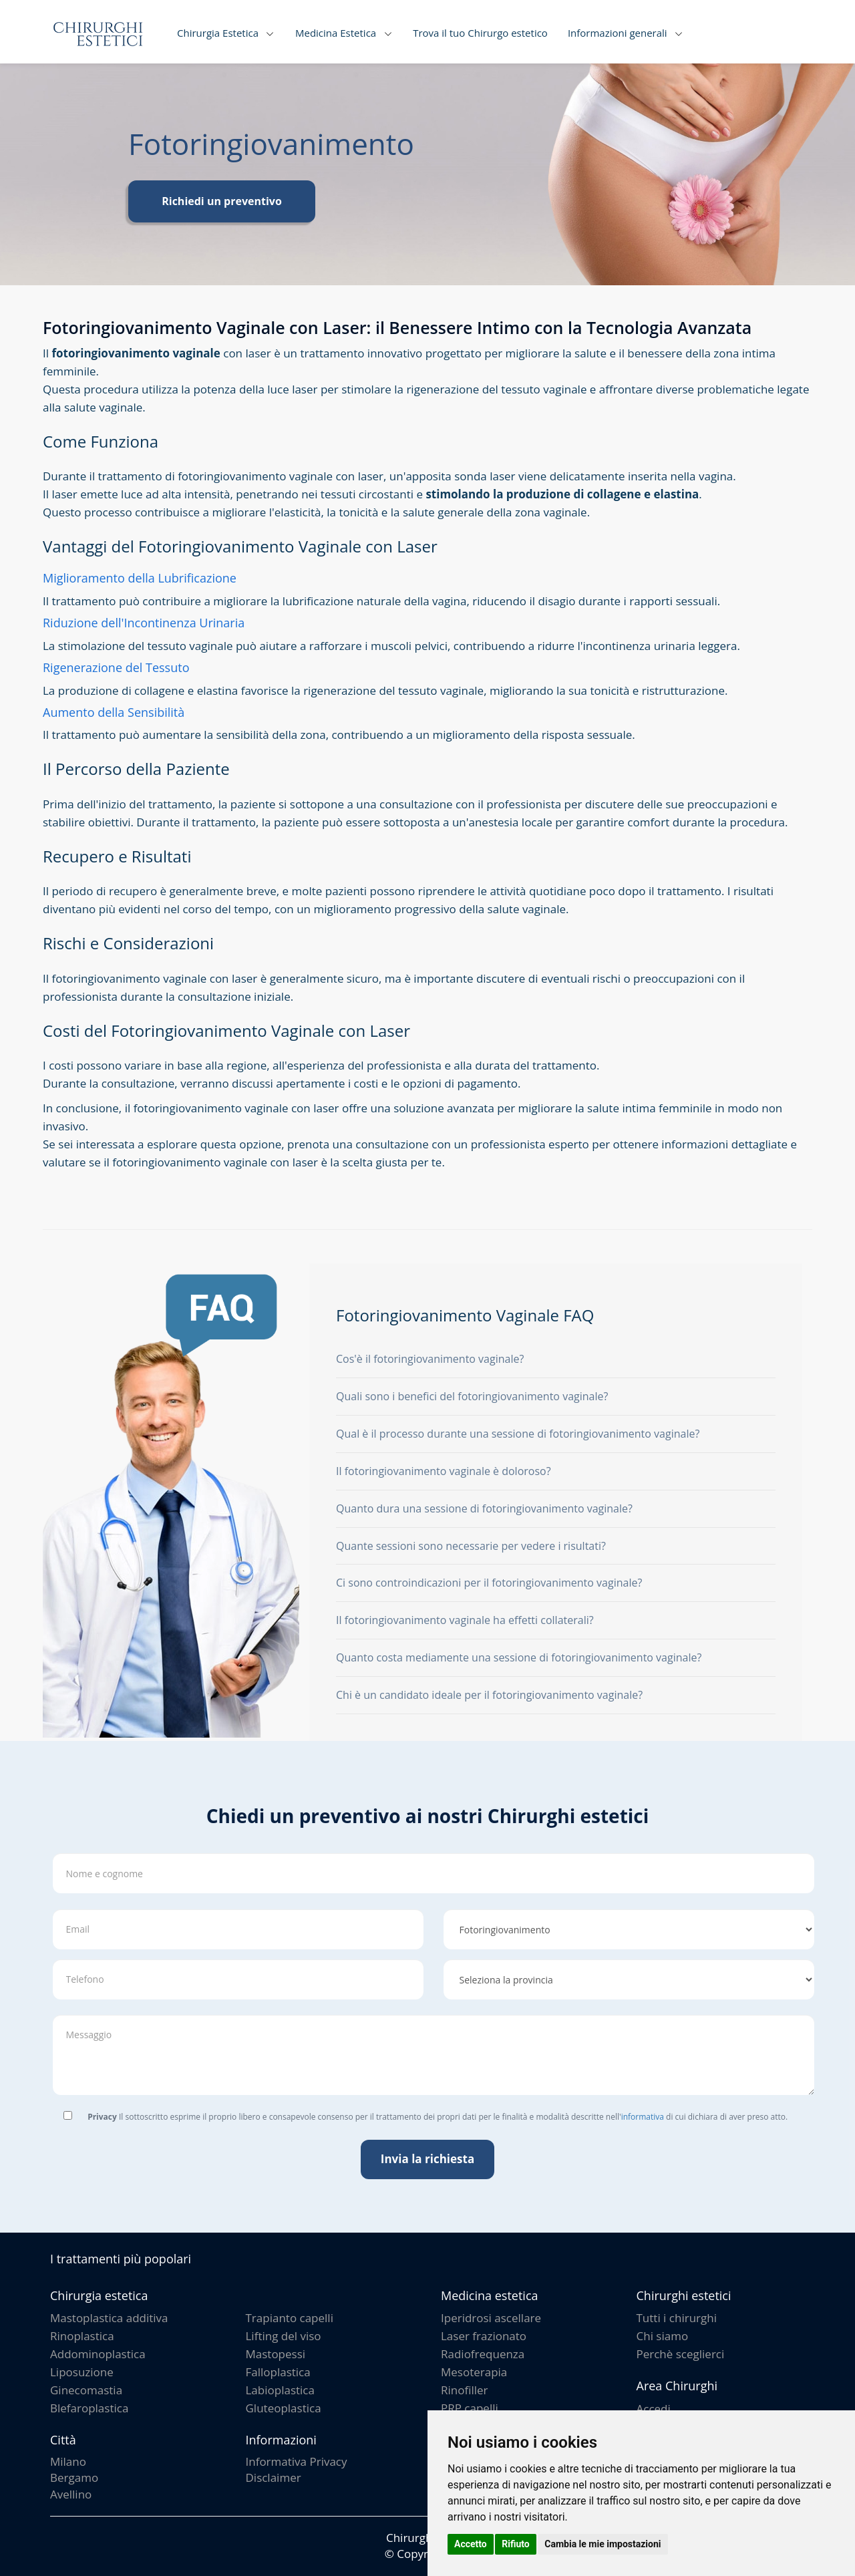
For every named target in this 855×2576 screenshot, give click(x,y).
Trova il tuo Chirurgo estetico (480, 32)
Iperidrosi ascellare (491, 2317)
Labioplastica (280, 2390)
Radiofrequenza (482, 2354)
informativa (642, 2116)
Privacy (102, 2116)
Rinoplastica (82, 2336)
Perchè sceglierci (681, 2354)
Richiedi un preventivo (222, 201)
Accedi (654, 2408)
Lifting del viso (283, 2336)
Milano (68, 2461)
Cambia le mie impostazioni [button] (602, 2544)
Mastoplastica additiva (109, 2317)
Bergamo (74, 2477)
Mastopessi (276, 2354)
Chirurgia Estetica (218, 32)
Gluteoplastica (283, 2408)
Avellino (71, 2494)
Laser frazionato (483, 2336)
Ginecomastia (86, 2390)
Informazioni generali (617, 32)
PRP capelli (469, 2408)
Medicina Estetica (335, 32)
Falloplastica (278, 2372)
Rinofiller (464, 2390)
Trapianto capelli (289, 2317)
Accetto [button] (470, 2544)
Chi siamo (663, 2336)
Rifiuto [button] (516, 2544)
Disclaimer (273, 2477)
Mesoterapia (474, 2372)
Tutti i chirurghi (677, 2317)
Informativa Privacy (296, 2461)
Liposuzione (82, 2372)
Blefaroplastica (89, 2408)
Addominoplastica (98, 2354)
